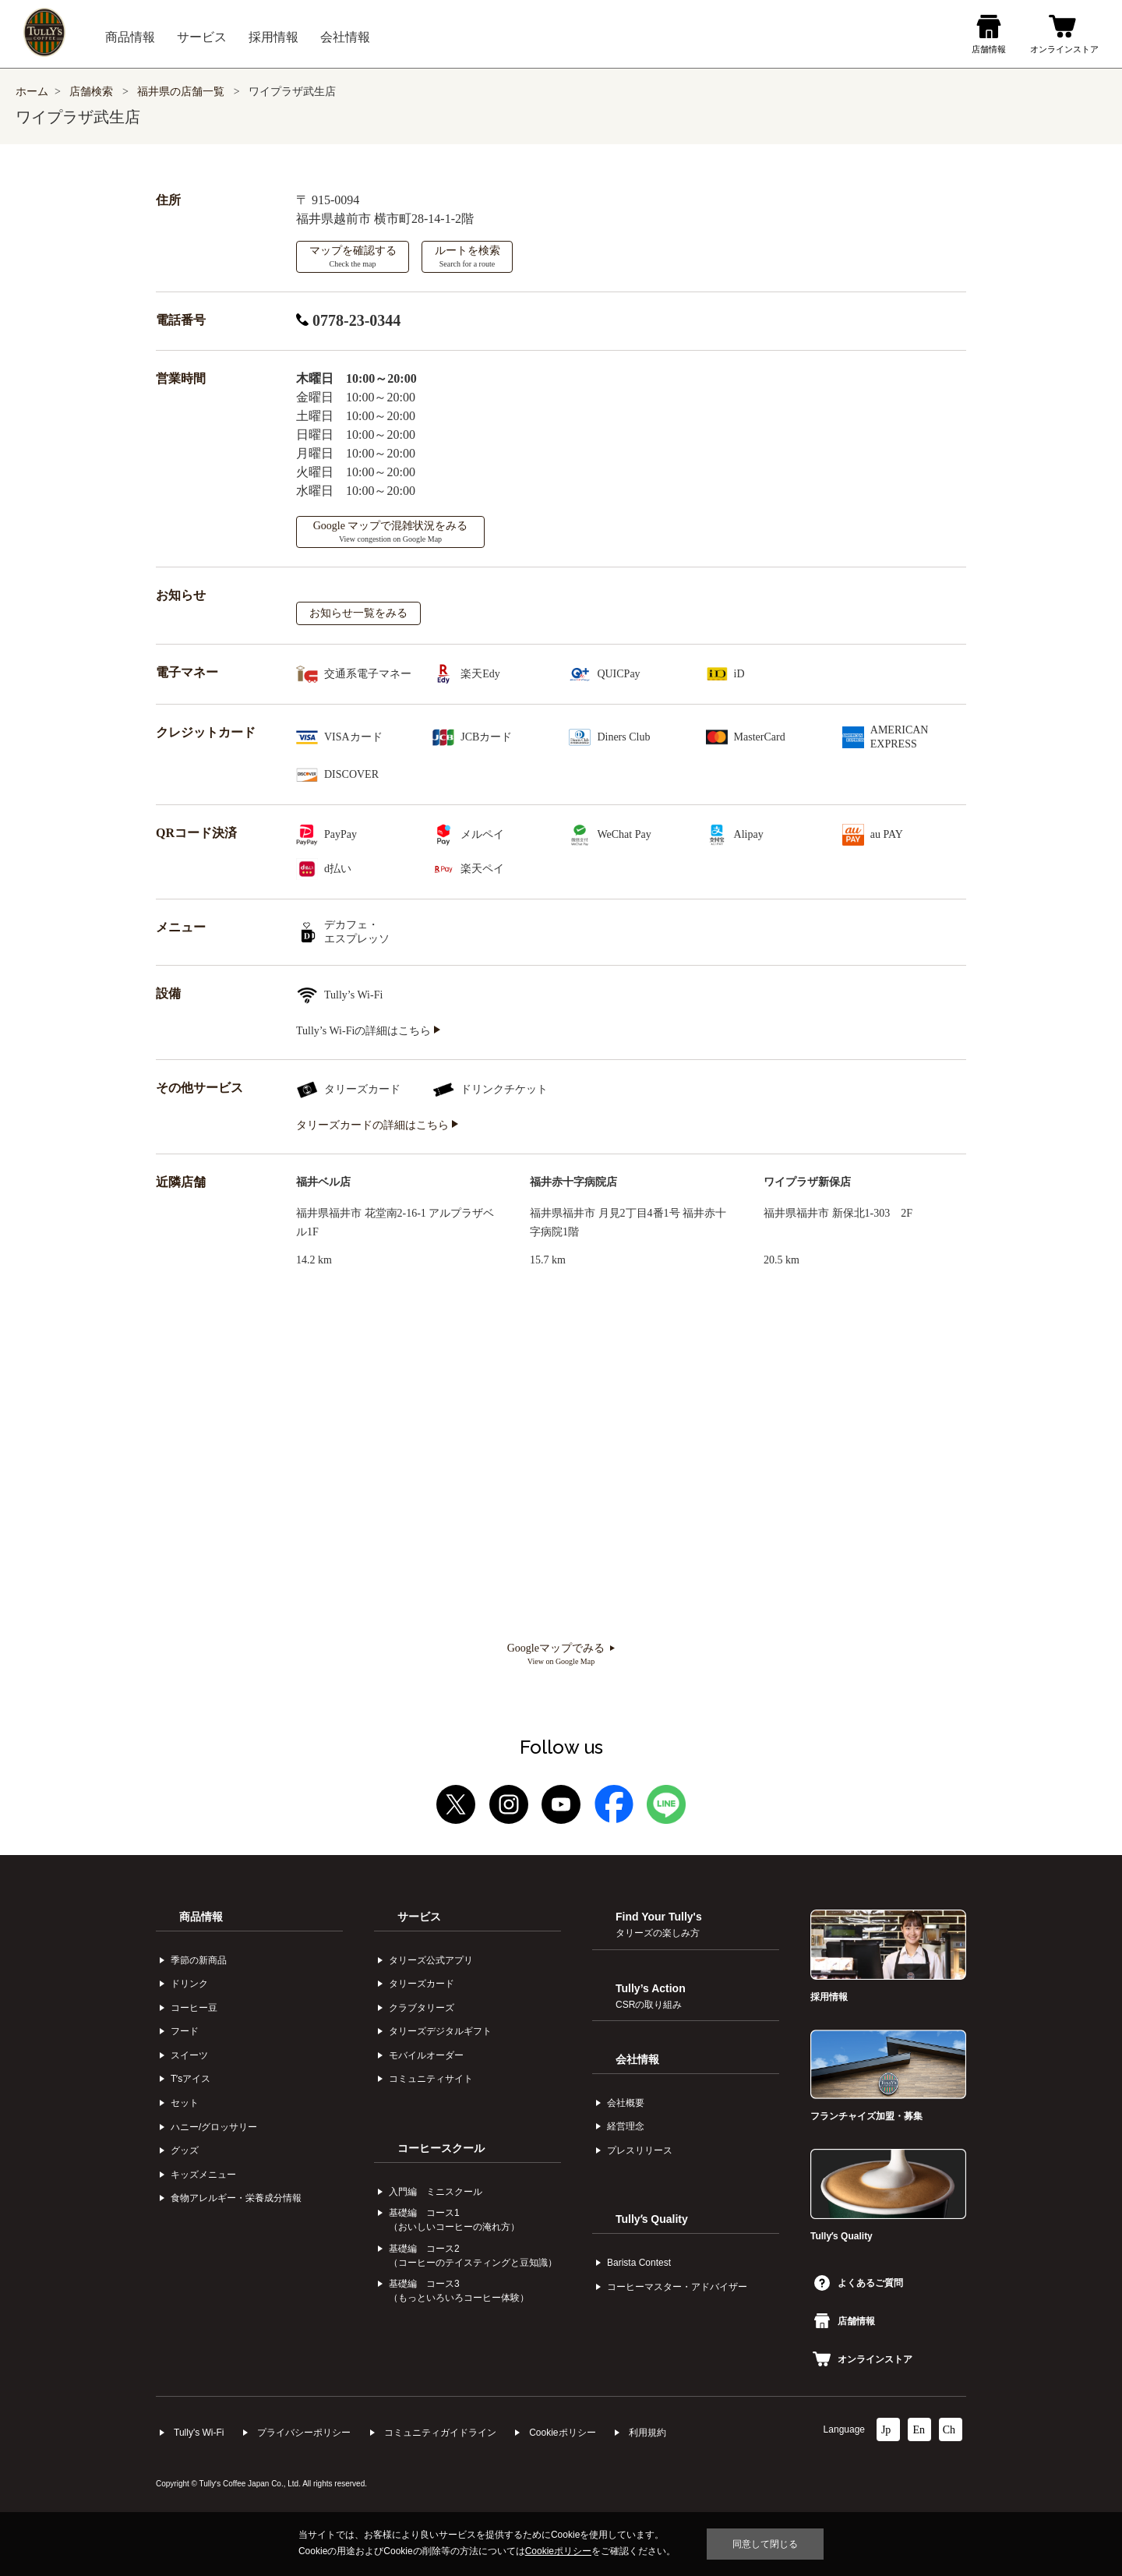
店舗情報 (844, 2321)
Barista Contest (639, 2262)
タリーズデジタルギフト (440, 2031)
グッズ (185, 2150)
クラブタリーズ (421, 2007)
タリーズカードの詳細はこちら (377, 1125)
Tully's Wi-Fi (199, 2432)
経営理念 (625, 2126)
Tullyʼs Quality (652, 2219)
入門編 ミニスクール (435, 2191)
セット (185, 2102)
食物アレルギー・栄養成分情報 (236, 2198)
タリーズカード (421, 1983)
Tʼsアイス (190, 2078)
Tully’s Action (651, 1996)
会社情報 (637, 2059)
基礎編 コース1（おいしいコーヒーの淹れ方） (454, 2219)
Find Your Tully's (659, 1924)
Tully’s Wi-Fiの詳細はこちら (368, 1031)
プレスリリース (639, 2150)
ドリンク (189, 1983)
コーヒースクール (441, 2148)
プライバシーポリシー (304, 2432)
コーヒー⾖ (194, 2007)
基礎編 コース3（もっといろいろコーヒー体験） (459, 2290)
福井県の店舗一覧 (182, 91)
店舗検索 (91, 91)
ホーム (32, 91)
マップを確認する (353, 256)
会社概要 (625, 2102)
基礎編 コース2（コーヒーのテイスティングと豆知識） (473, 2255)
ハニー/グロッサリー (214, 2127)
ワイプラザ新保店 (807, 1182)
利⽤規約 (647, 2432)
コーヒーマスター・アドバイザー (677, 2286)
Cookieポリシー (562, 2432)
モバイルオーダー (426, 2055)
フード (185, 2031)
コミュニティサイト (431, 2078)
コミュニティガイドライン (440, 2432)
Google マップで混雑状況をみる (390, 531)
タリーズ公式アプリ (431, 1960)
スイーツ (189, 2055)
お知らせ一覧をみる (358, 613)
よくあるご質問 (858, 2282)
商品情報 (201, 1916)
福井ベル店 (323, 1182)
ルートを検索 (467, 256)
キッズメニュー (203, 2174)
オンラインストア (862, 2359)
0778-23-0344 (348, 320)
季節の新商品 (199, 1960)
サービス (419, 1916)
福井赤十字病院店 (573, 1182)
